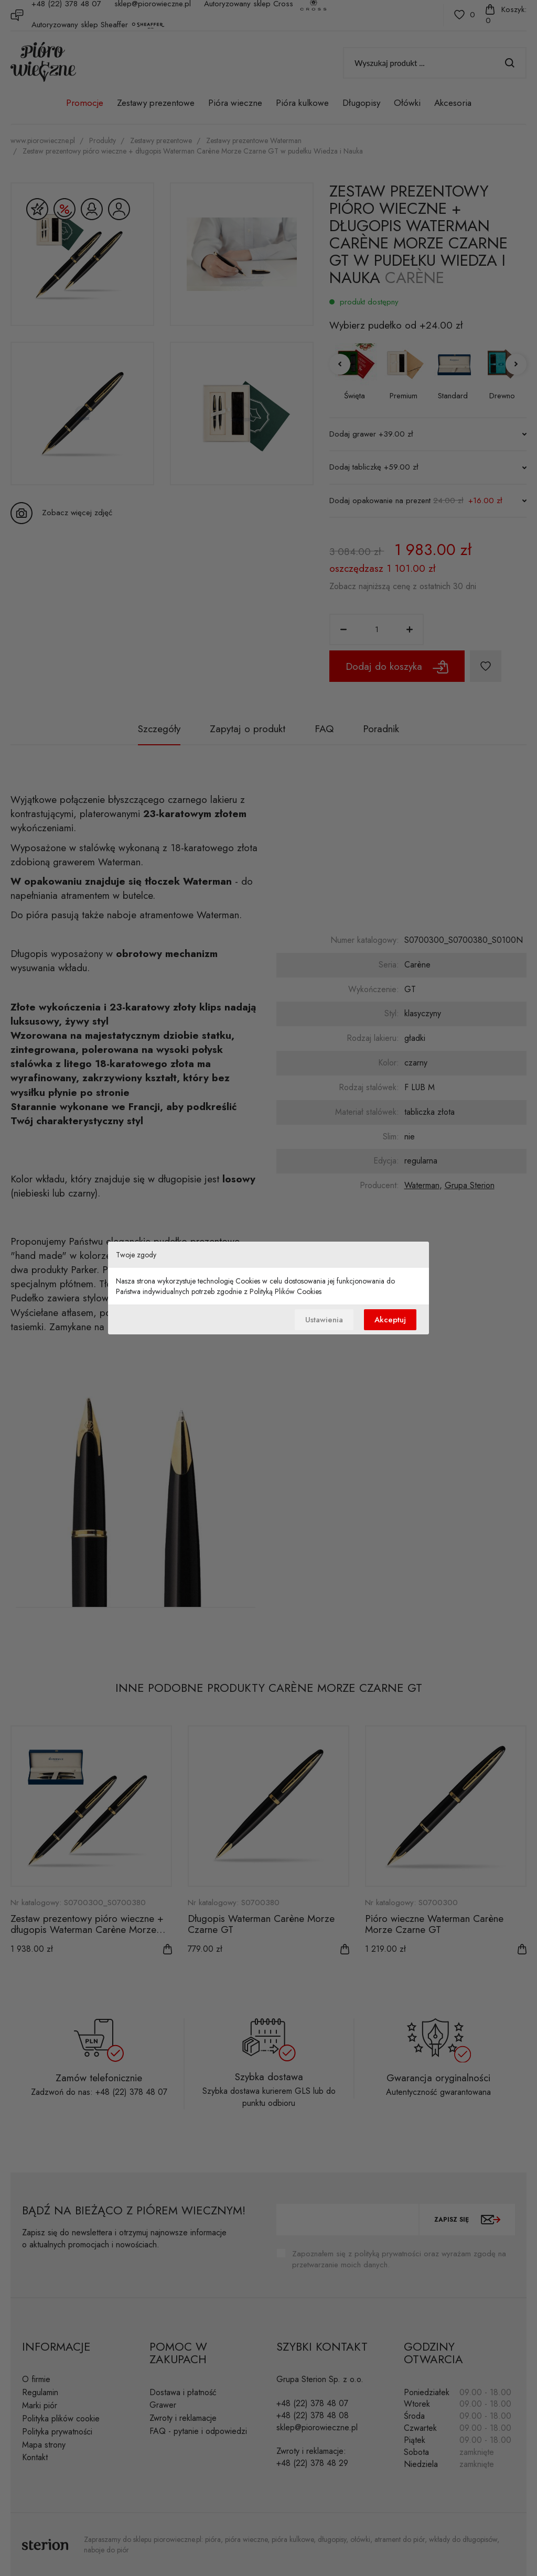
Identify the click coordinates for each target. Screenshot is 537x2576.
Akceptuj (390, 1319)
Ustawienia (324, 1319)
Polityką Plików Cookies (285, 1291)
